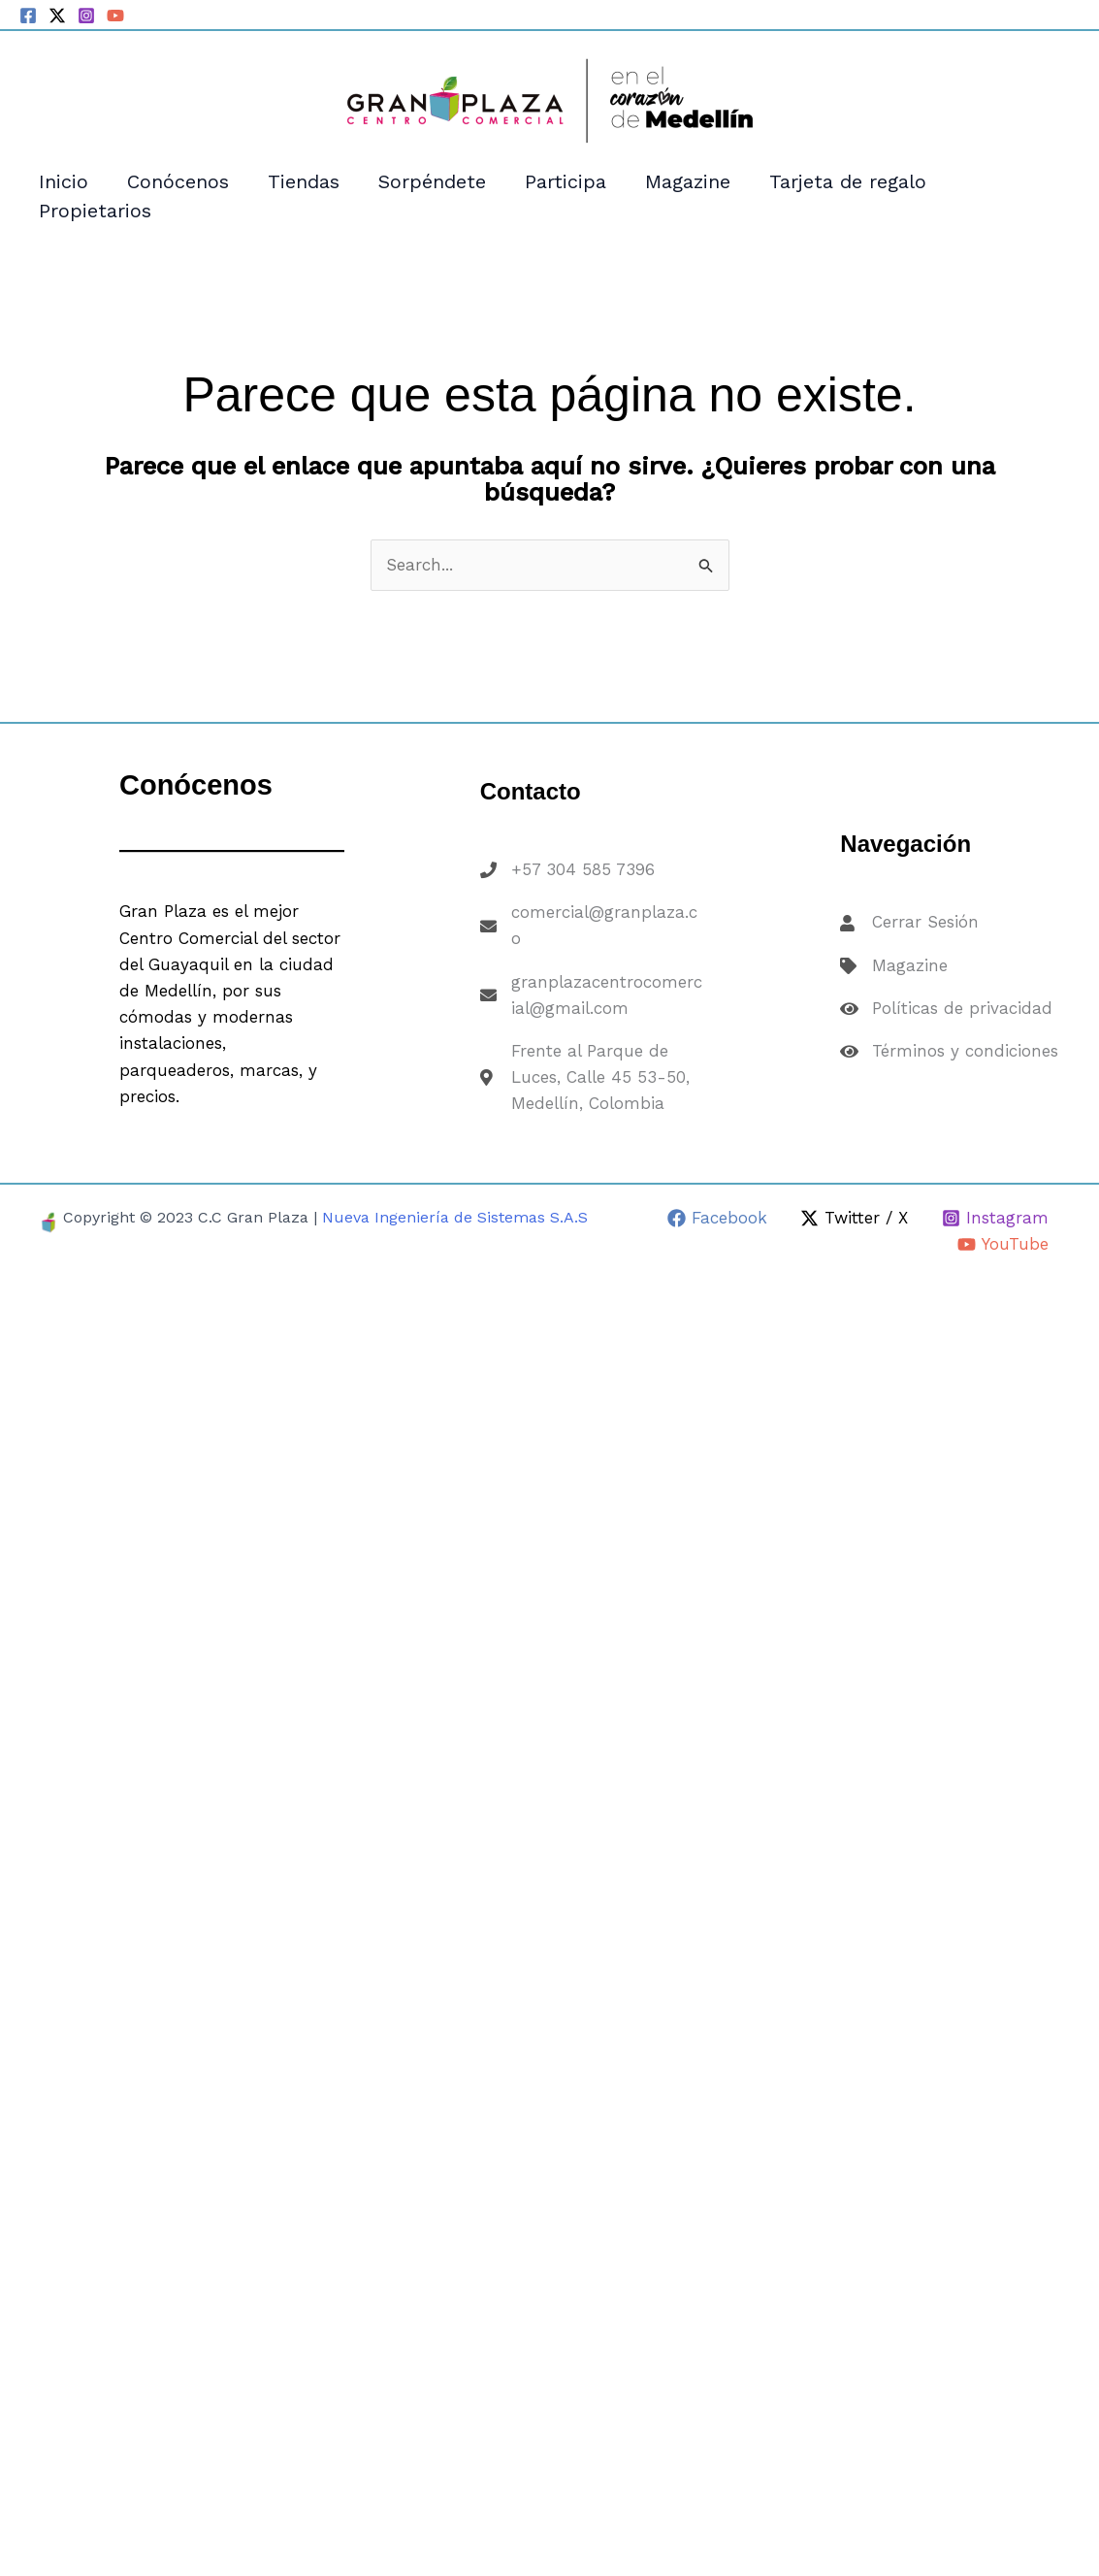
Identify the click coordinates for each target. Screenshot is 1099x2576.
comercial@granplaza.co (604, 925)
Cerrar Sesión (925, 921)
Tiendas (303, 181)
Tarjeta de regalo (847, 181)
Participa (565, 181)
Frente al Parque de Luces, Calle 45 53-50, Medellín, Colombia (600, 1077)
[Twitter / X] (57, 15)
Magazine (687, 181)
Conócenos (178, 181)
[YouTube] (115, 15)
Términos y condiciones (965, 1050)
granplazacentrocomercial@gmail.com (606, 995)
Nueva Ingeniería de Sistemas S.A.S (455, 1217)
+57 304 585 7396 (583, 869)
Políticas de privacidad (962, 1008)
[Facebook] (28, 15)
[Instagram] (86, 15)
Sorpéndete (432, 181)
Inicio (63, 181)
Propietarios (95, 210)
